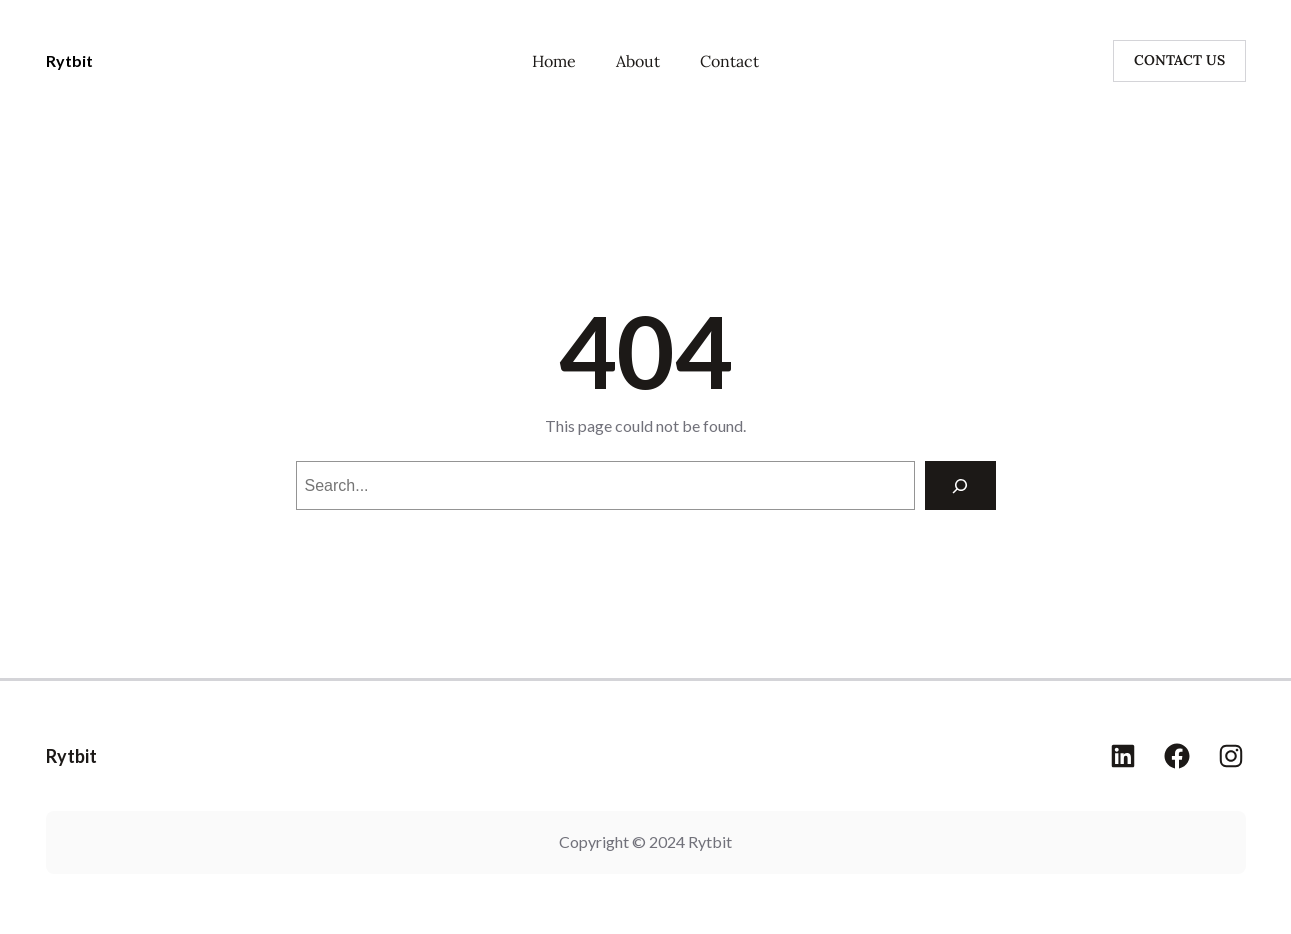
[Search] (960, 485)
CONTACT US (1179, 60)
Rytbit (69, 60)
